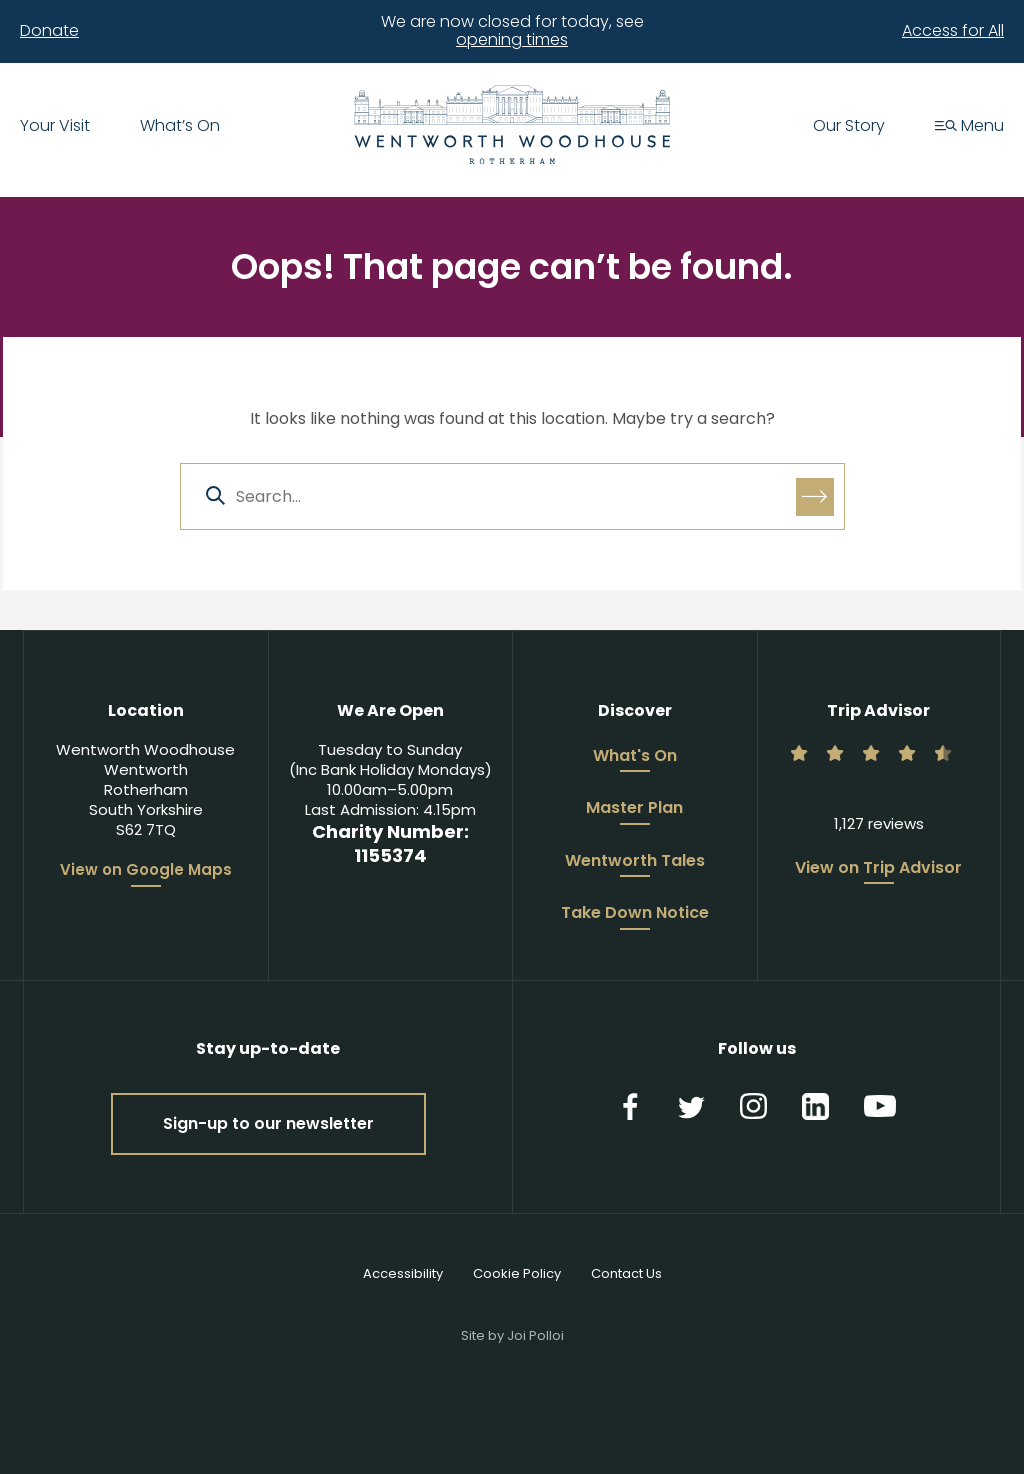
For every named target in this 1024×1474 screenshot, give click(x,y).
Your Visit (55, 127)
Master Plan (634, 809)
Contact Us (626, 1273)
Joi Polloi (535, 1335)
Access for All (953, 31)
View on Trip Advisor (878, 869)
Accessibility (403, 1273)
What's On (635, 757)
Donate (49, 31)
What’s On (180, 127)
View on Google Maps (146, 870)
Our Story (849, 127)
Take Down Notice (635, 914)
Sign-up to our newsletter (268, 1123)
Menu (969, 127)
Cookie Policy (517, 1273)
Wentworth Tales (635, 862)
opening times (512, 39)
